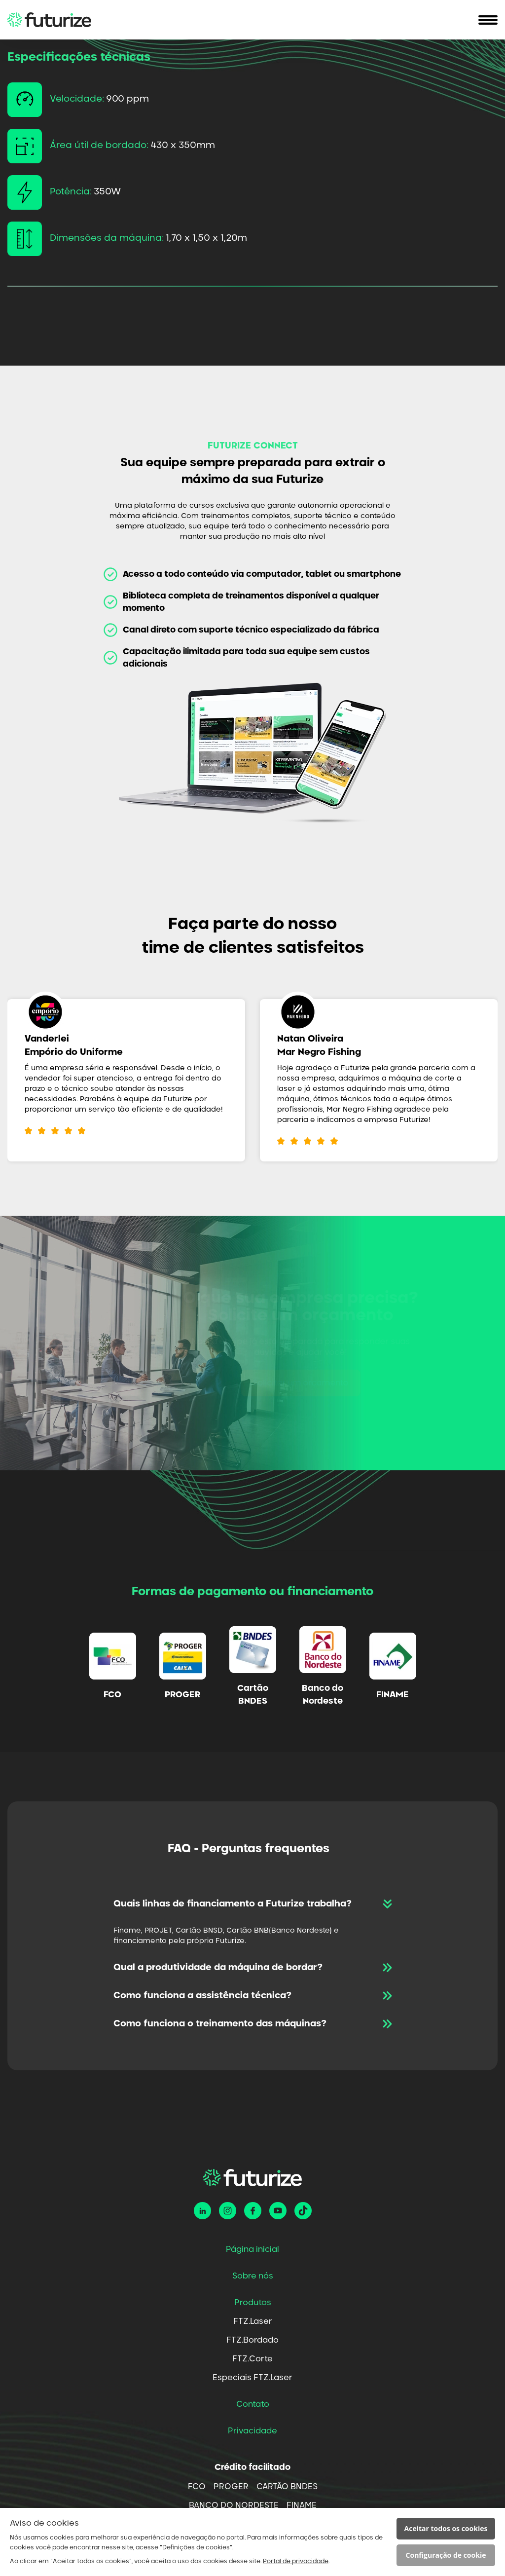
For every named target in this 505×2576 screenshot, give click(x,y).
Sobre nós (252, 2276)
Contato (252, 2404)
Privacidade (252, 2431)
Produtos (252, 2303)
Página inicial (252, 2249)
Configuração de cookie (446, 2555)
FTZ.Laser (252, 2321)
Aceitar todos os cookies (446, 2528)
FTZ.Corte (252, 2359)
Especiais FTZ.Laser (252, 2378)
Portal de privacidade (295, 2561)
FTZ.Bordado (252, 2340)
